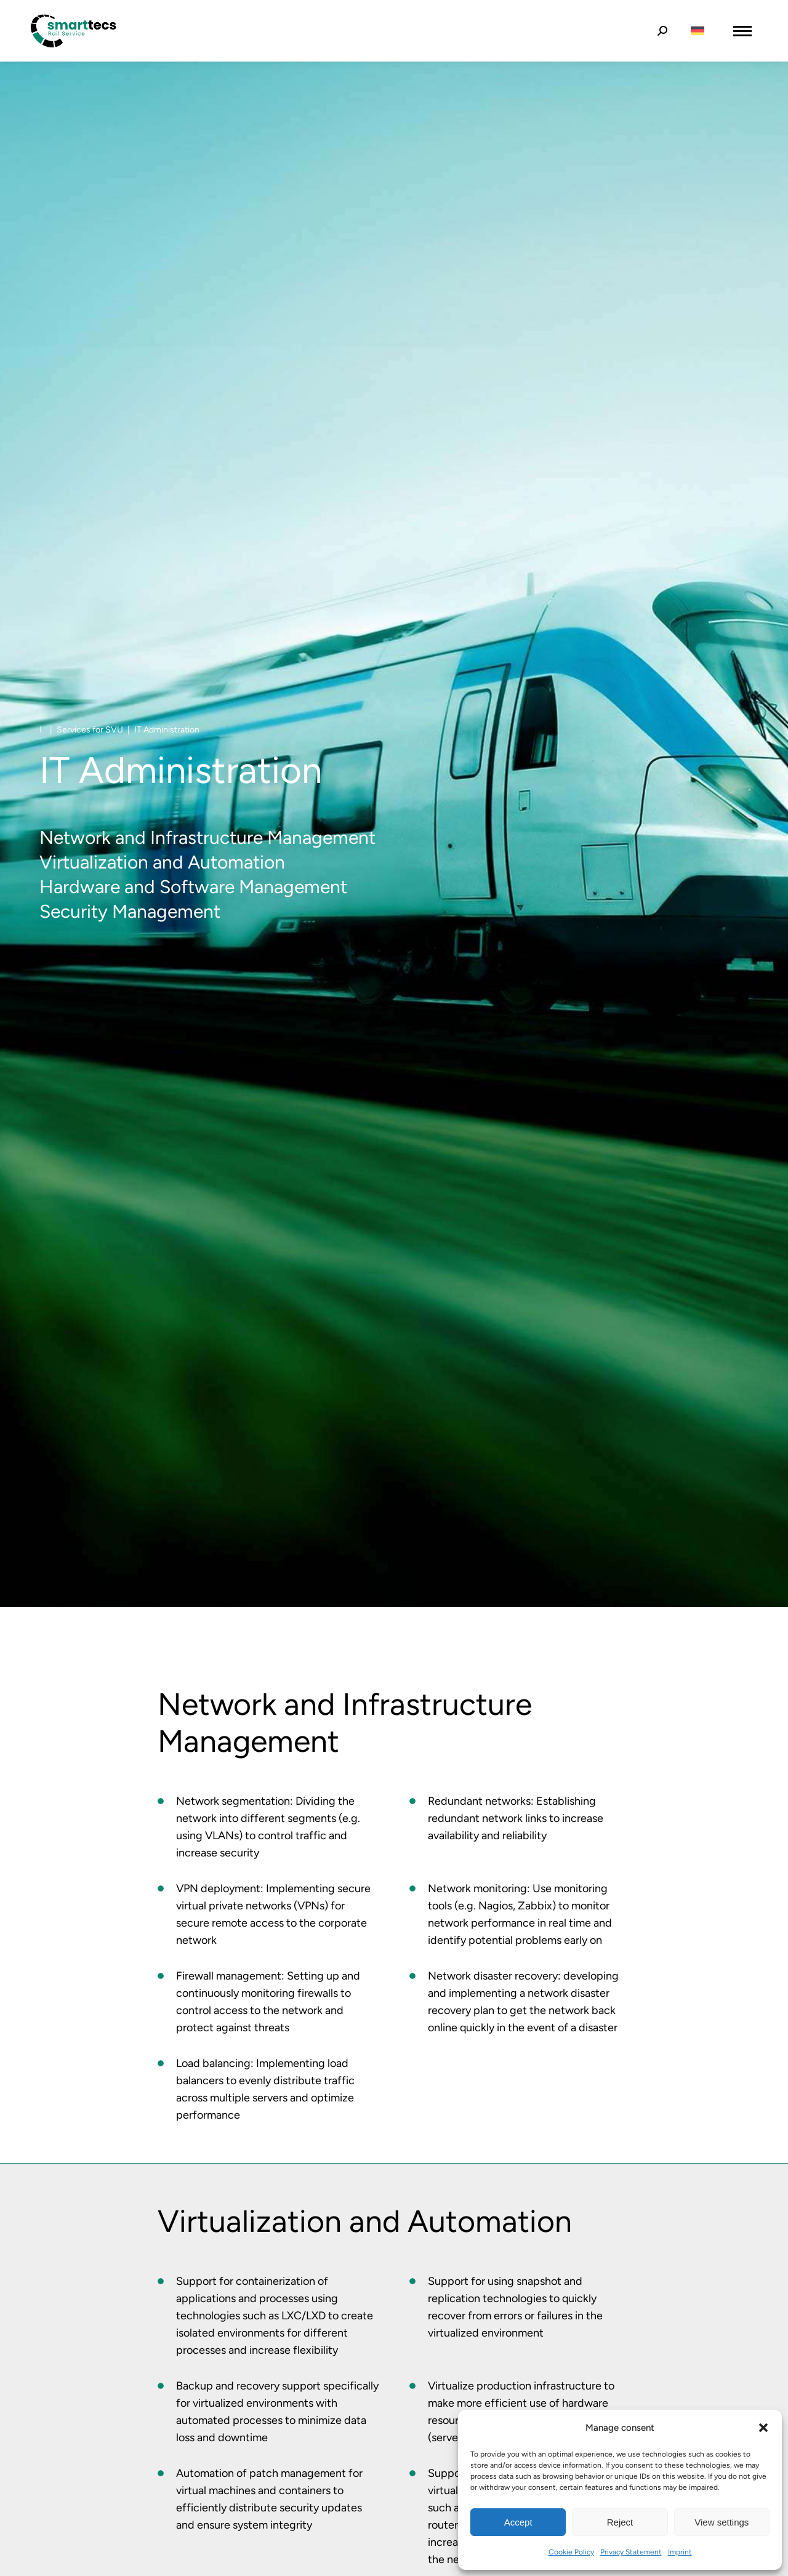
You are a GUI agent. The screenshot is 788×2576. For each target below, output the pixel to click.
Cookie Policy (571, 2552)
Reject (620, 2522)
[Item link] (161, 1800)
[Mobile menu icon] (742, 31)
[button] (763, 2428)
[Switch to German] (697, 31)
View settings (721, 2522)
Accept (518, 2522)
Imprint (680, 2552)
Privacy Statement (631, 2552)
